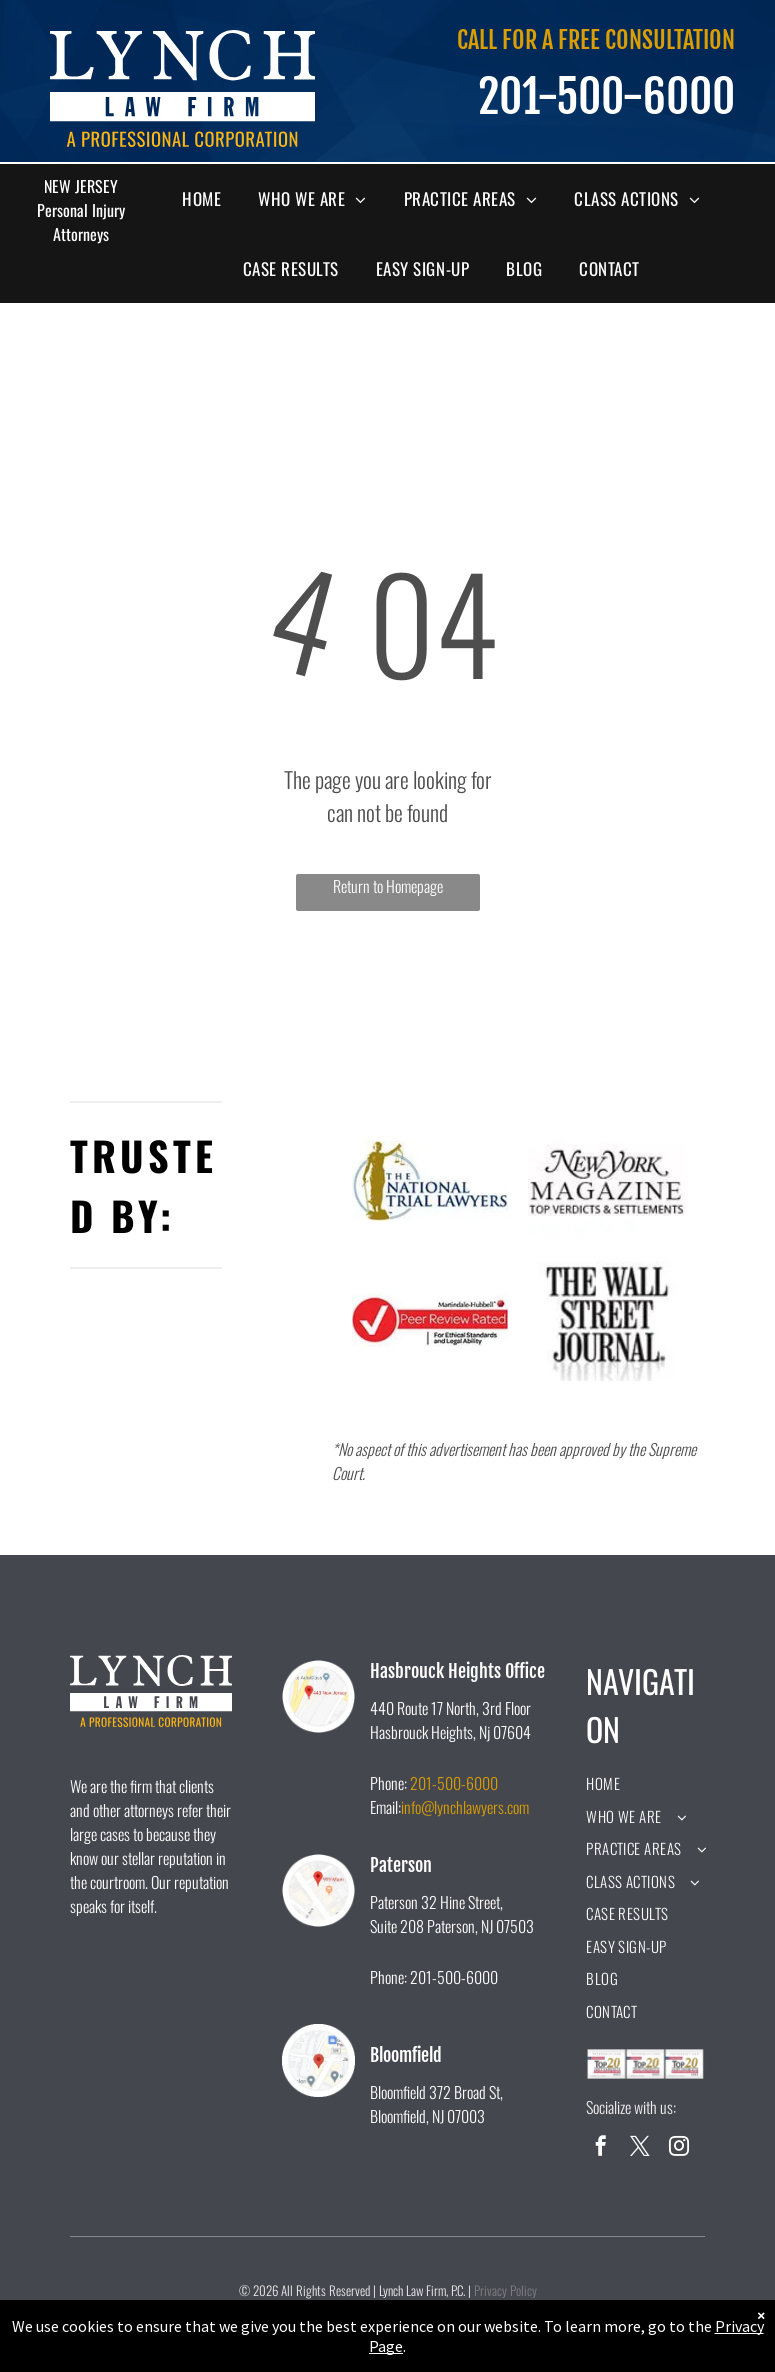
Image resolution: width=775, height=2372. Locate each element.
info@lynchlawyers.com (465, 1807)
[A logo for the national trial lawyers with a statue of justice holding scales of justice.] (430, 1181)
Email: (385, 1807)
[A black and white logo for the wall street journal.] (606, 1321)
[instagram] (679, 2148)
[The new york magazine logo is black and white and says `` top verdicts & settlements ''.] (606, 1181)
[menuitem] (209, 199)
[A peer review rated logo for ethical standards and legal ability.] (430, 1321)
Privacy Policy (505, 2290)
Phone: (388, 1783)
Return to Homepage (388, 886)
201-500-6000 (454, 1783)
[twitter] (640, 2148)
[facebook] (601, 2148)
